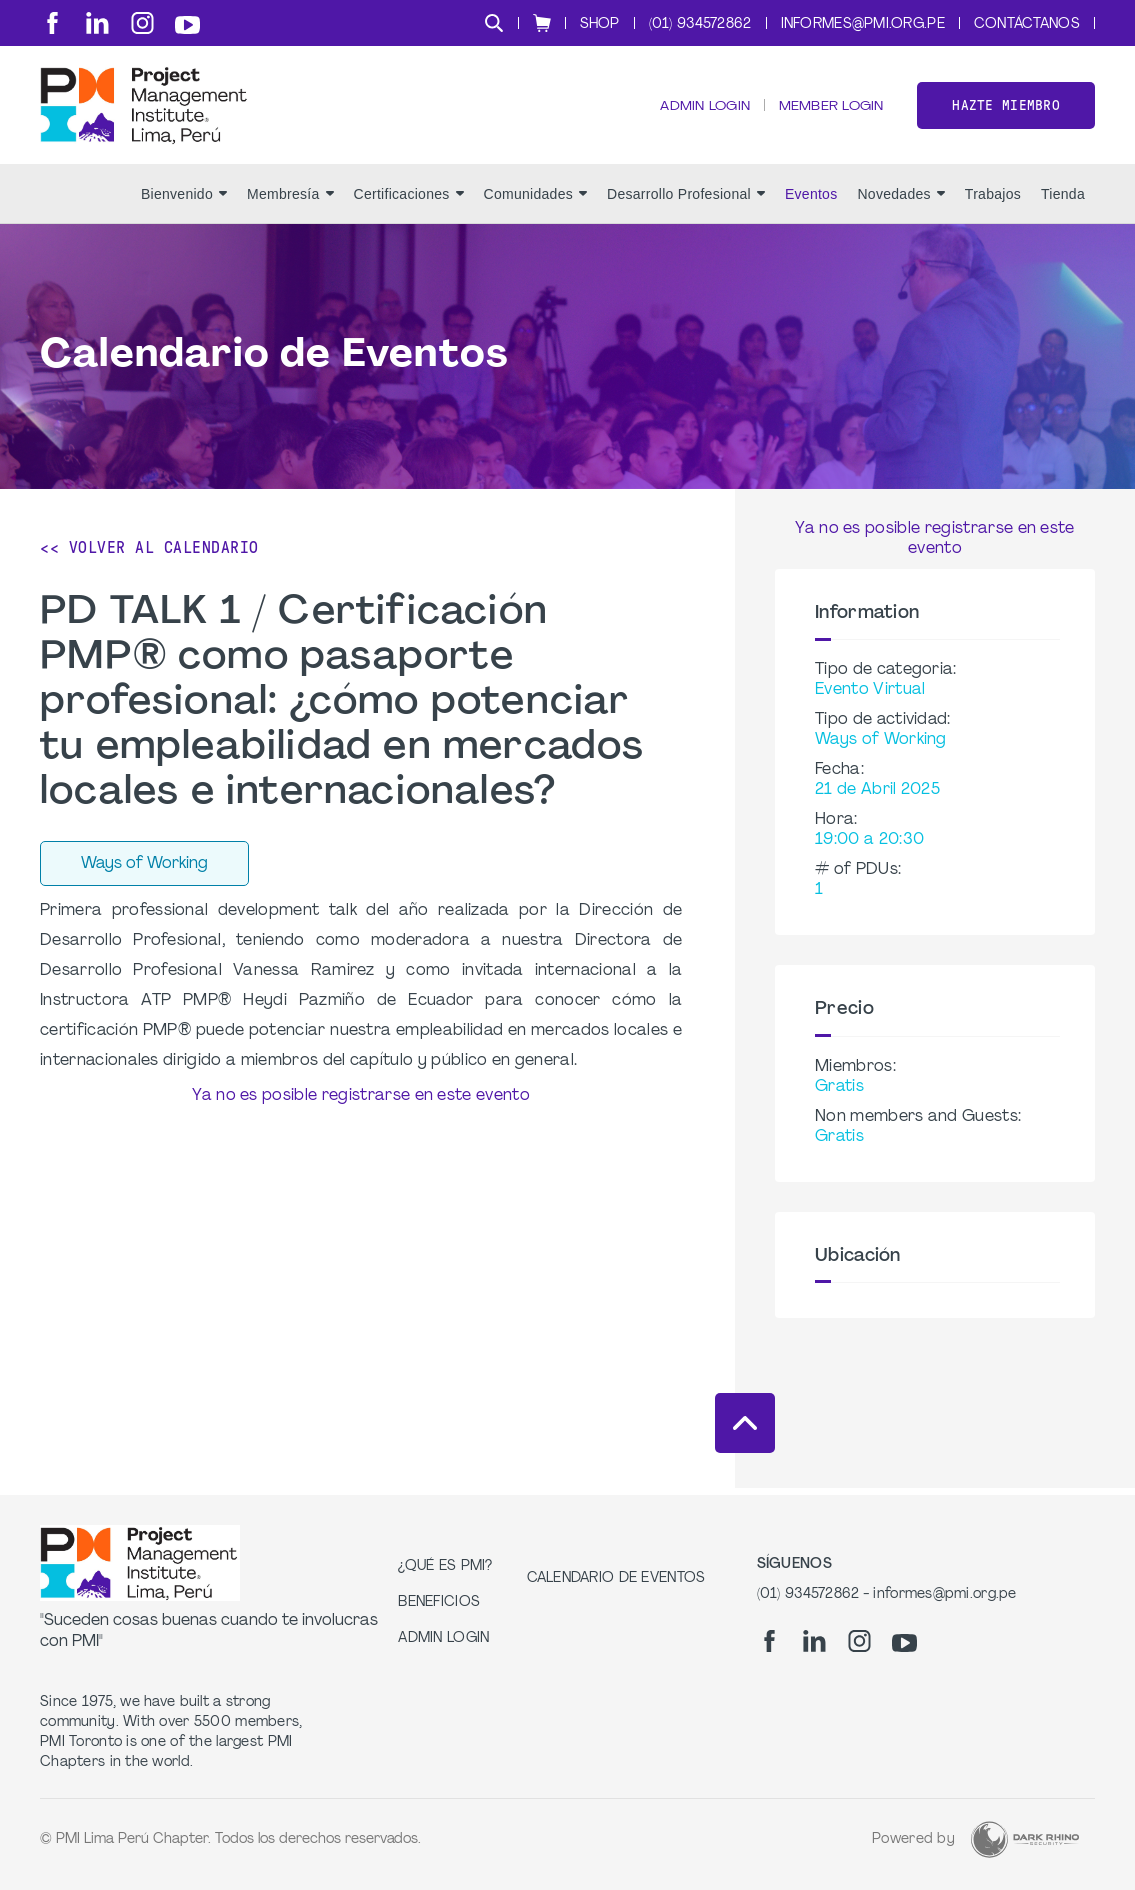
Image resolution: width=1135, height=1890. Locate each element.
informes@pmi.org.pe (863, 24)
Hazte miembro (1006, 108)
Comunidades (535, 201)
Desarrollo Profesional (686, 201)
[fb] (52, 23)
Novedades (900, 201)
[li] (97, 23)
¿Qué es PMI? (445, 1566)
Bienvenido (184, 201)
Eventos (811, 201)
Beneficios (439, 1602)
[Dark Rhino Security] (1025, 1839)
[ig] (142, 23)
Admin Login (702, 110)
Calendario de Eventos (616, 1578)
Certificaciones (409, 201)
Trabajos (993, 201)
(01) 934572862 (700, 24)
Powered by (913, 1839)
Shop (600, 24)
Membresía (290, 201)
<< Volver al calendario (149, 554)
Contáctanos (1027, 24)
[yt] (187, 25)
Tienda (1063, 201)
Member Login (830, 110)
